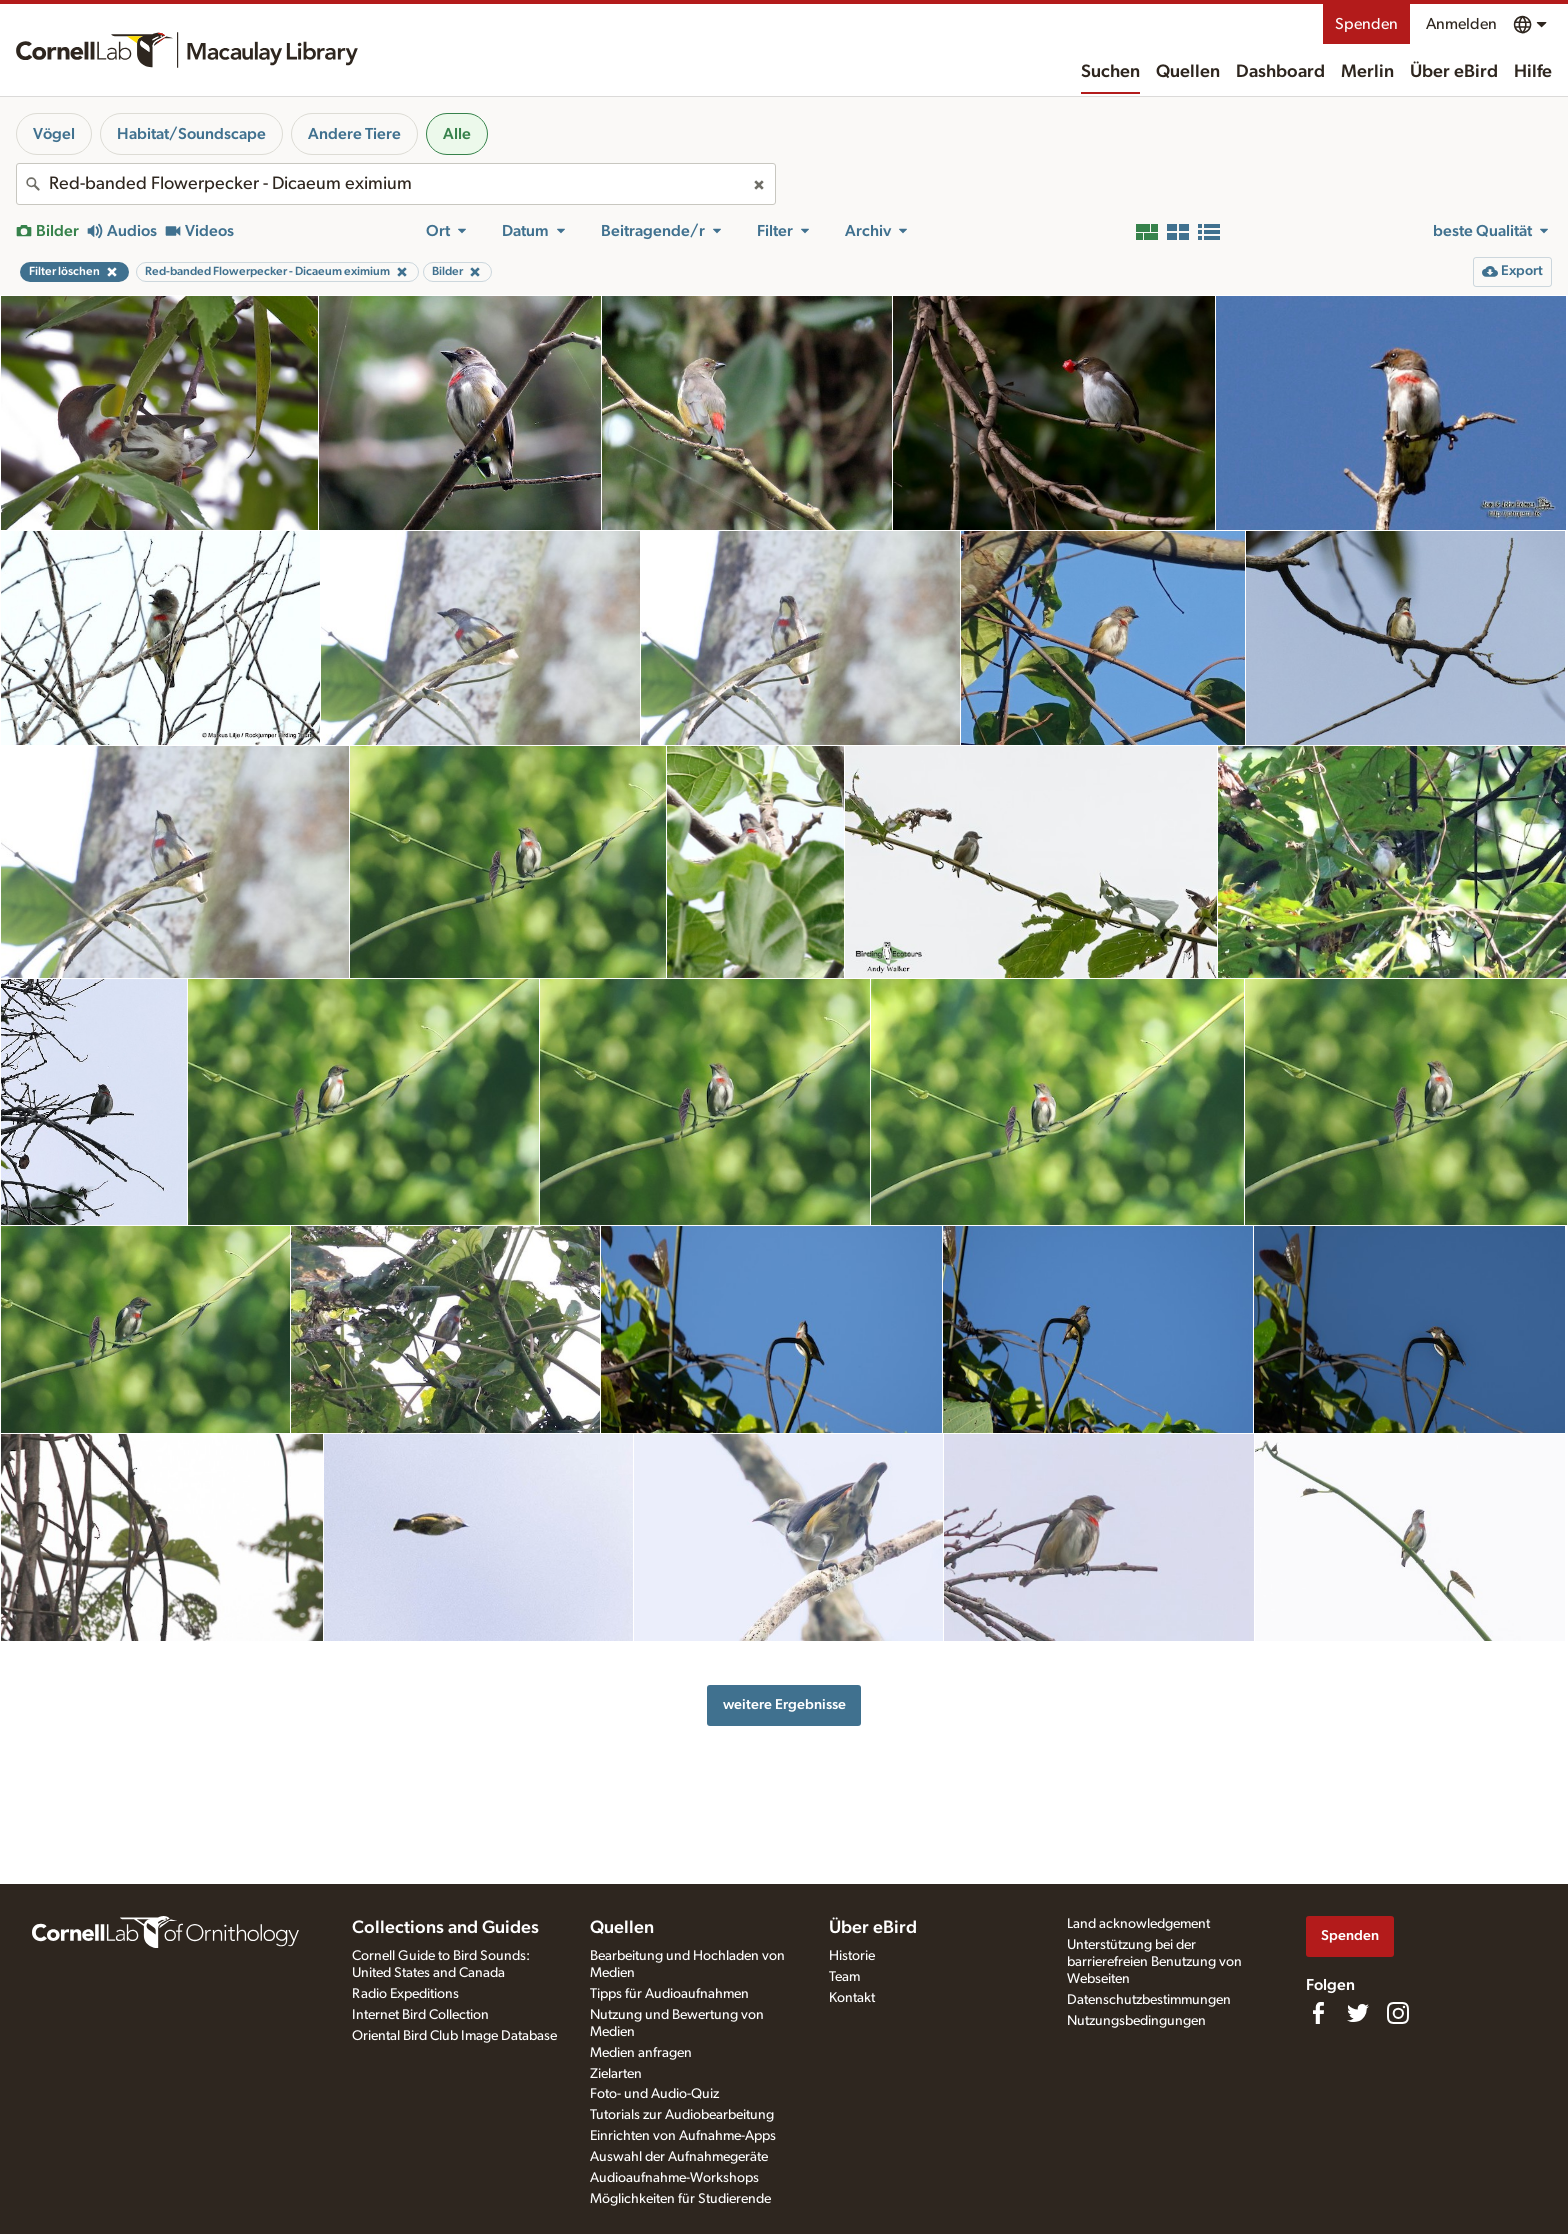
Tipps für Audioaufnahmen (669, 1994)
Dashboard (1280, 72)
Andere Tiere (354, 134)
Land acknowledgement (1138, 1924)
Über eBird (1454, 72)
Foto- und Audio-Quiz (654, 2094)
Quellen (1188, 72)
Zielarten (616, 2074)
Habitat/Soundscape (191, 134)
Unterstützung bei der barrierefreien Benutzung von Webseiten (1154, 1962)
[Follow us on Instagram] (1398, 2013)
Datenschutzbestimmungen (1149, 2000)
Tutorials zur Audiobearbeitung (682, 2115)
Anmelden (1461, 24)
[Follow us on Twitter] (1358, 2013)
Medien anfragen (641, 2053)
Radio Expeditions (405, 1994)
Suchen (1110, 72)
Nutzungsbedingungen (1136, 2021)
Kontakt (852, 1998)
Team (844, 1977)
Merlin (1367, 72)
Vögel (54, 134)
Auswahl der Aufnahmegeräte (679, 2157)
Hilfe (1533, 72)
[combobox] (396, 184)
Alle (457, 134)
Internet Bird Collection (420, 2015)
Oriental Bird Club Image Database (454, 2036)
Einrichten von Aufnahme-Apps (683, 2136)
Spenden (1366, 24)
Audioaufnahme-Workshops (674, 2178)
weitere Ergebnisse (784, 1704)
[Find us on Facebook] (1318, 2013)
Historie (852, 1956)
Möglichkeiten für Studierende (680, 2199)
